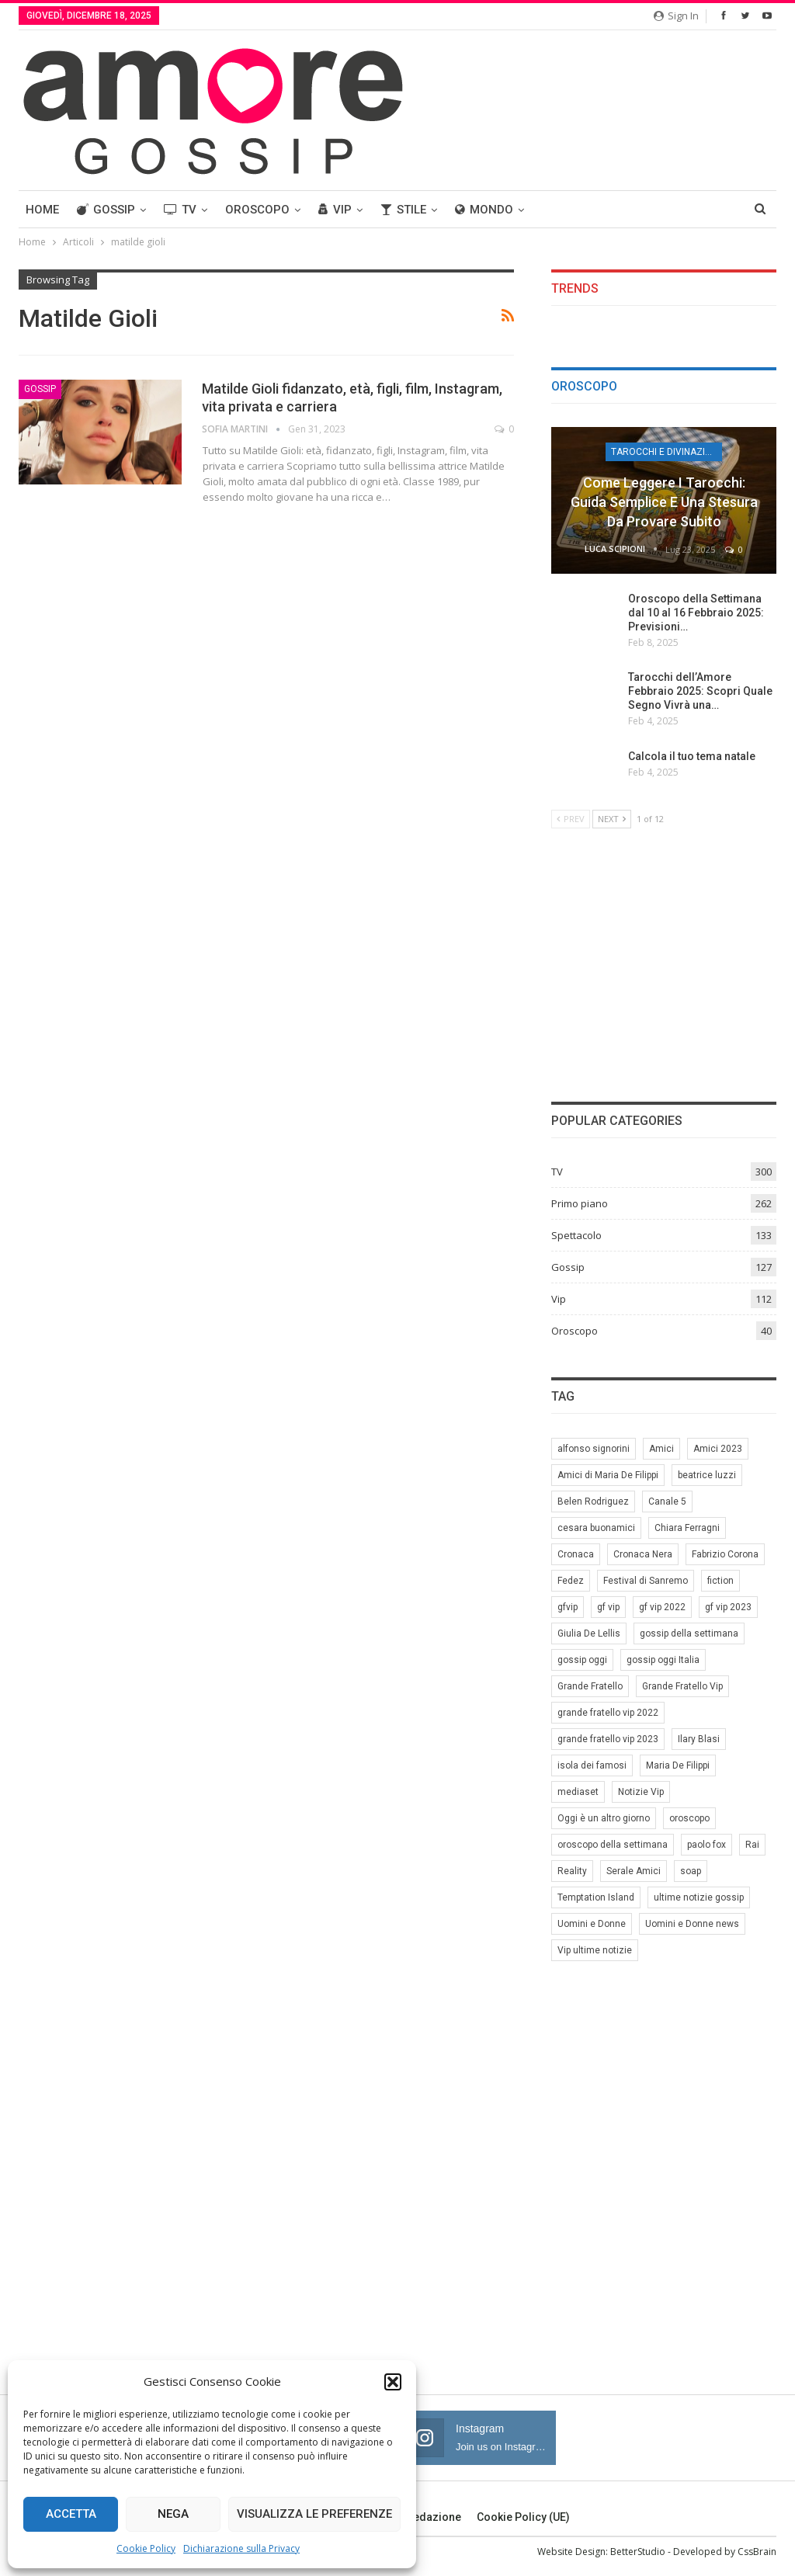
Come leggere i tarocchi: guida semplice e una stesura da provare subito (664, 501)
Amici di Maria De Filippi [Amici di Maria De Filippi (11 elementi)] (607, 1475)
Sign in (676, 16)
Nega (173, 2514)
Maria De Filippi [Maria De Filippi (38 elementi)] (678, 1765)
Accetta (71, 2514)
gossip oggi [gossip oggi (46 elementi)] (582, 1659)
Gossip (106, 210)
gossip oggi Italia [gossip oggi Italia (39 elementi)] (663, 1659)
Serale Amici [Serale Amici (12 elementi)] (633, 1871)
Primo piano (579, 1203)
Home (42, 210)
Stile (403, 210)
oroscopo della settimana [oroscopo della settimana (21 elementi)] (612, 1844)
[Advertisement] (663, 963)
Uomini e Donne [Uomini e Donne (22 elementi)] (591, 1923)
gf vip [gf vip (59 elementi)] (608, 1607)
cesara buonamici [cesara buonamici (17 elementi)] (596, 1527)
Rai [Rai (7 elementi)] (752, 1844)
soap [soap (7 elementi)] (690, 1871)
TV (180, 210)
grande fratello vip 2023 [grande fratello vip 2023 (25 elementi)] (607, 1739)
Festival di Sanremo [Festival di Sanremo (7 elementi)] (645, 1580)
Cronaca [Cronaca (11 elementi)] (575, 1554)
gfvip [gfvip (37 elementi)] (567, 1607)
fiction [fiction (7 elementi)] (720, 1580)
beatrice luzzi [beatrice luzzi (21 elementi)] (707, 1475)
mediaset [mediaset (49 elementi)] (578, 1791)
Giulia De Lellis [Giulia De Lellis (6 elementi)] (588, 1633)
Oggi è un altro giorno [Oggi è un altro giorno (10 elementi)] (603, 1818)
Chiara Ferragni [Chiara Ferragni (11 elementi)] (687, 1527)
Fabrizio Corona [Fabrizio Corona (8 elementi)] (725, 1554)
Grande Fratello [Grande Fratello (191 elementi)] (590, 1686)
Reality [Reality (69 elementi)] (572, 1871)
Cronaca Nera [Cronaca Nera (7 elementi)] (642, 1554)
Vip (335, 210)
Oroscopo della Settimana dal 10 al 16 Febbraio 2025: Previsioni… (696, 612)
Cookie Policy (145, 2548)
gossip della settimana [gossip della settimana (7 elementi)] (689, 1633)
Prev (571, 819)
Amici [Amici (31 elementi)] (661, 1448)
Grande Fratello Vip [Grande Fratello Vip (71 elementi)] (682, 1686)
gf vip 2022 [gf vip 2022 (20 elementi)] (662, 1607)
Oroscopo (257, 210)
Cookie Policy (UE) (523, 2517)
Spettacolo (576, 1235)
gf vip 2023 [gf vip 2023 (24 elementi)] (728, 1607)
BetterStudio (637, 2551)
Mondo (484, 210)
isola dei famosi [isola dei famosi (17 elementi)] (592, 1765)
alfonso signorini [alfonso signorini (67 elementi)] (593, 1448)
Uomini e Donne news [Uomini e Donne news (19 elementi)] (692, 1923)
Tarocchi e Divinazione (666, 451)
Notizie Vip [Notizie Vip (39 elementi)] (641, 1791)
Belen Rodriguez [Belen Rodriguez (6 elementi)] (593, 1501)
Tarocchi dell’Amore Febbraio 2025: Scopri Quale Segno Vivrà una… (700, 691)
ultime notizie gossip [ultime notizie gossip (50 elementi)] (699, 1897)
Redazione (426, 2517)
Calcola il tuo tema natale (691, 756)
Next (612, 819)
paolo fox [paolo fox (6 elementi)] (706, 1844)
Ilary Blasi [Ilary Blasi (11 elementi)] (699, 1739)
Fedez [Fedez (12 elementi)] (570, 1580)
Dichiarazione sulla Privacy (241, 2548)
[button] (393, 2382)
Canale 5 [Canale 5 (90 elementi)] (667, 1501)
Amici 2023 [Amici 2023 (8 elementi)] (717, 1448)
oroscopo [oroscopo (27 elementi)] (689, 1818)
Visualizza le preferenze (314, 2514)
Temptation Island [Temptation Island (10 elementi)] (595, 1897)
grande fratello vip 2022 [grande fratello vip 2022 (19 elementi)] (607, 1712)
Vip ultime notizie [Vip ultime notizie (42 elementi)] (594, 1950)
